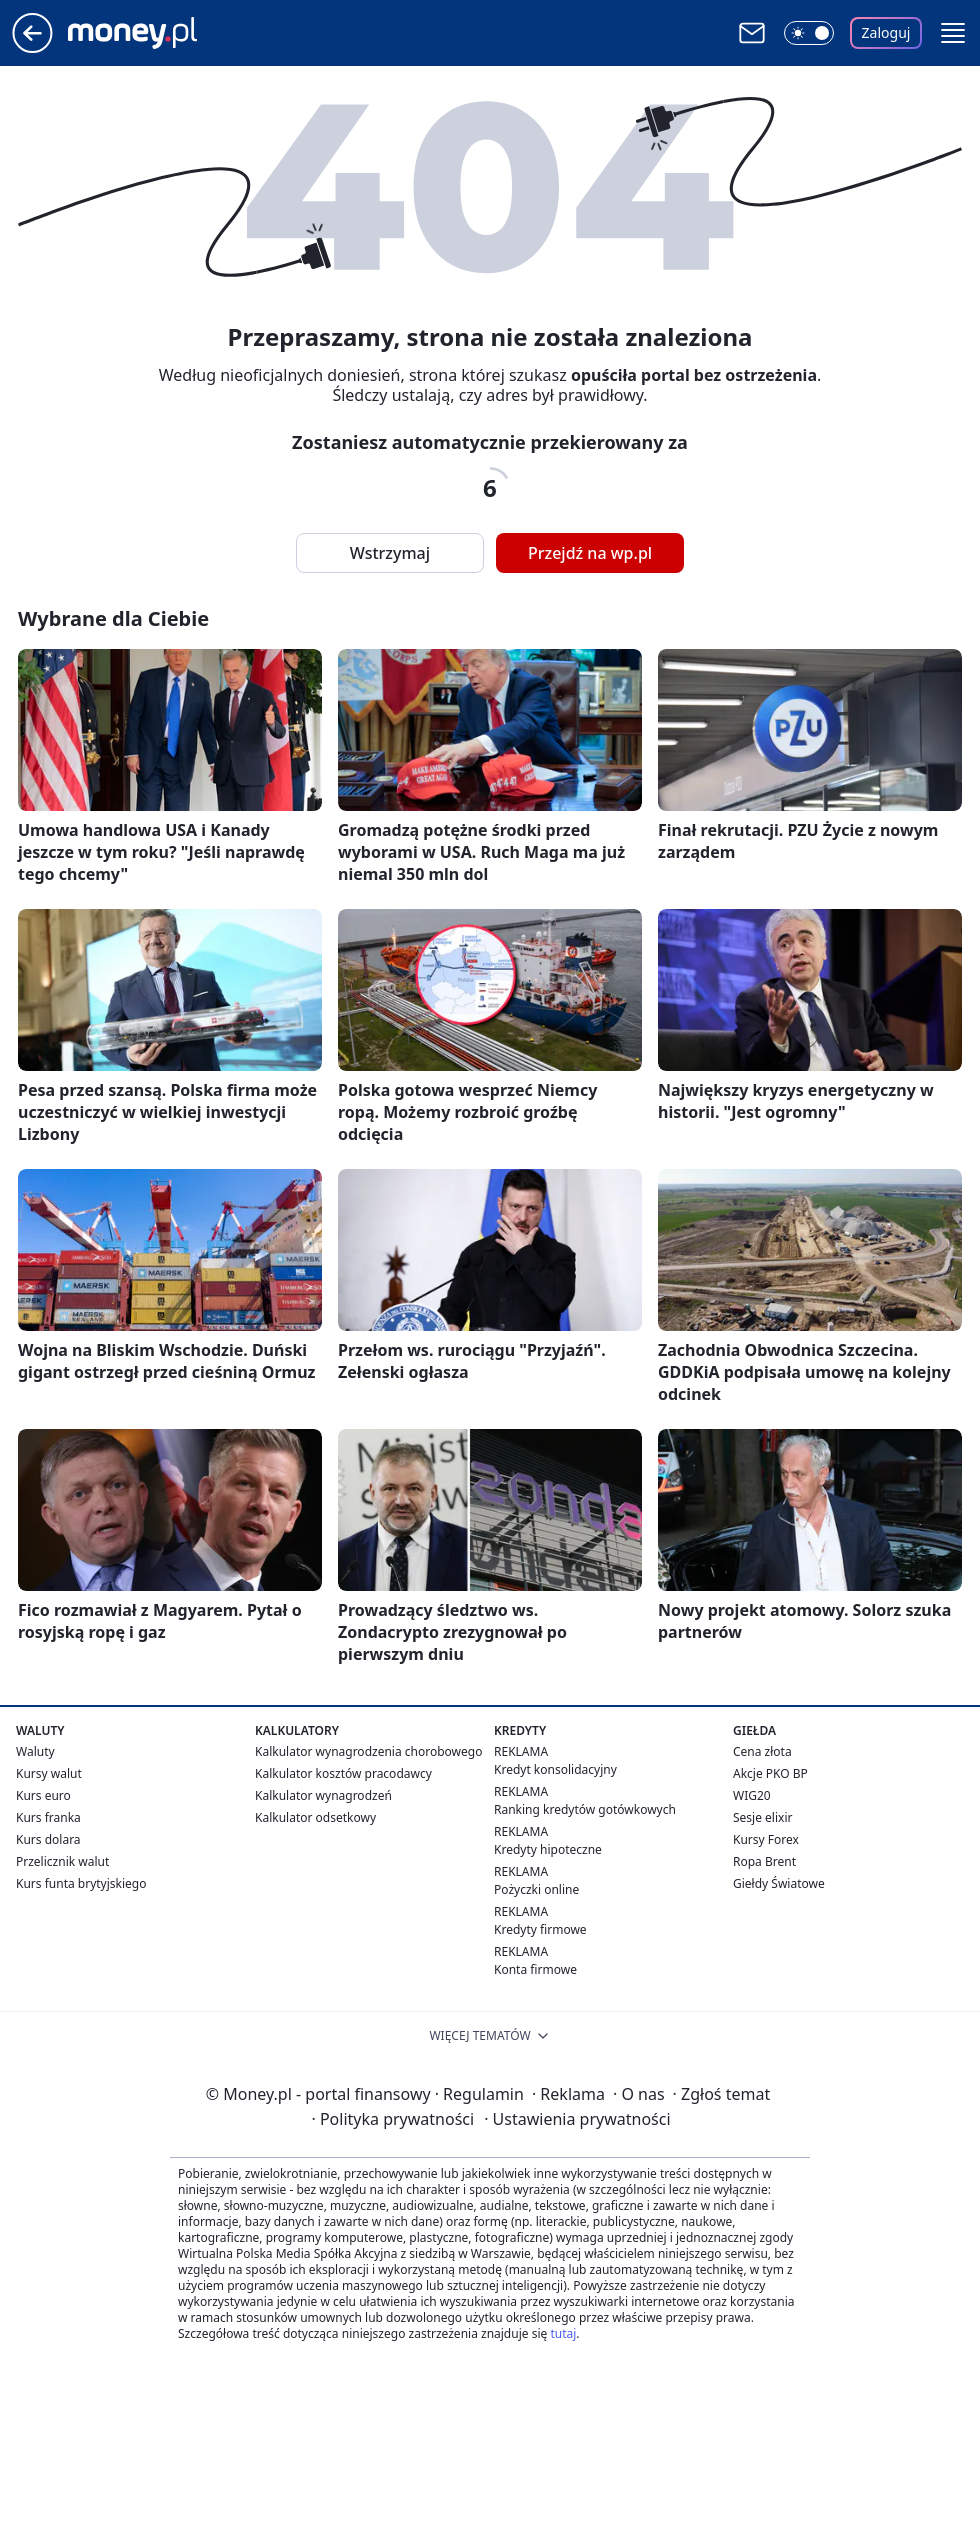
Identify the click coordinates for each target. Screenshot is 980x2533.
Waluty (35, 1751)
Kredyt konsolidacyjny (555, 1769)
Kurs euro (43, 1795)
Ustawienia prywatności (577, 2119)
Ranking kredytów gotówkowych (585, 1809)
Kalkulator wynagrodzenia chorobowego (368, 1751)
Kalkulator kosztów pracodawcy (343, 1773)
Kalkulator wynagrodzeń (323, 1795)
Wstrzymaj (390, 553)
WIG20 (752, 1795)
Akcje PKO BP (770, 1773)
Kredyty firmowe (540, 1929)
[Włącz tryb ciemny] (809, 33)
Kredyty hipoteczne (548, 1849)
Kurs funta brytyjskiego (81, 1883)
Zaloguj (886, 32)
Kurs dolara (48, 1839)
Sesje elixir (762, 1817)
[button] (953, 33)
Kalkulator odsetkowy (315, 1817)
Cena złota (762, 1751)
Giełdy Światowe (779, 1883)
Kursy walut (49, 1773)
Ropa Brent (764, 1861)
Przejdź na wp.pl (590, 553)
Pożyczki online (536, 1889)
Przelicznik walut (62, 1861)
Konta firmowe (535, 1969)
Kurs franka (48, 1817)
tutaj (563, 2333)
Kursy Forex (766, 1839)
